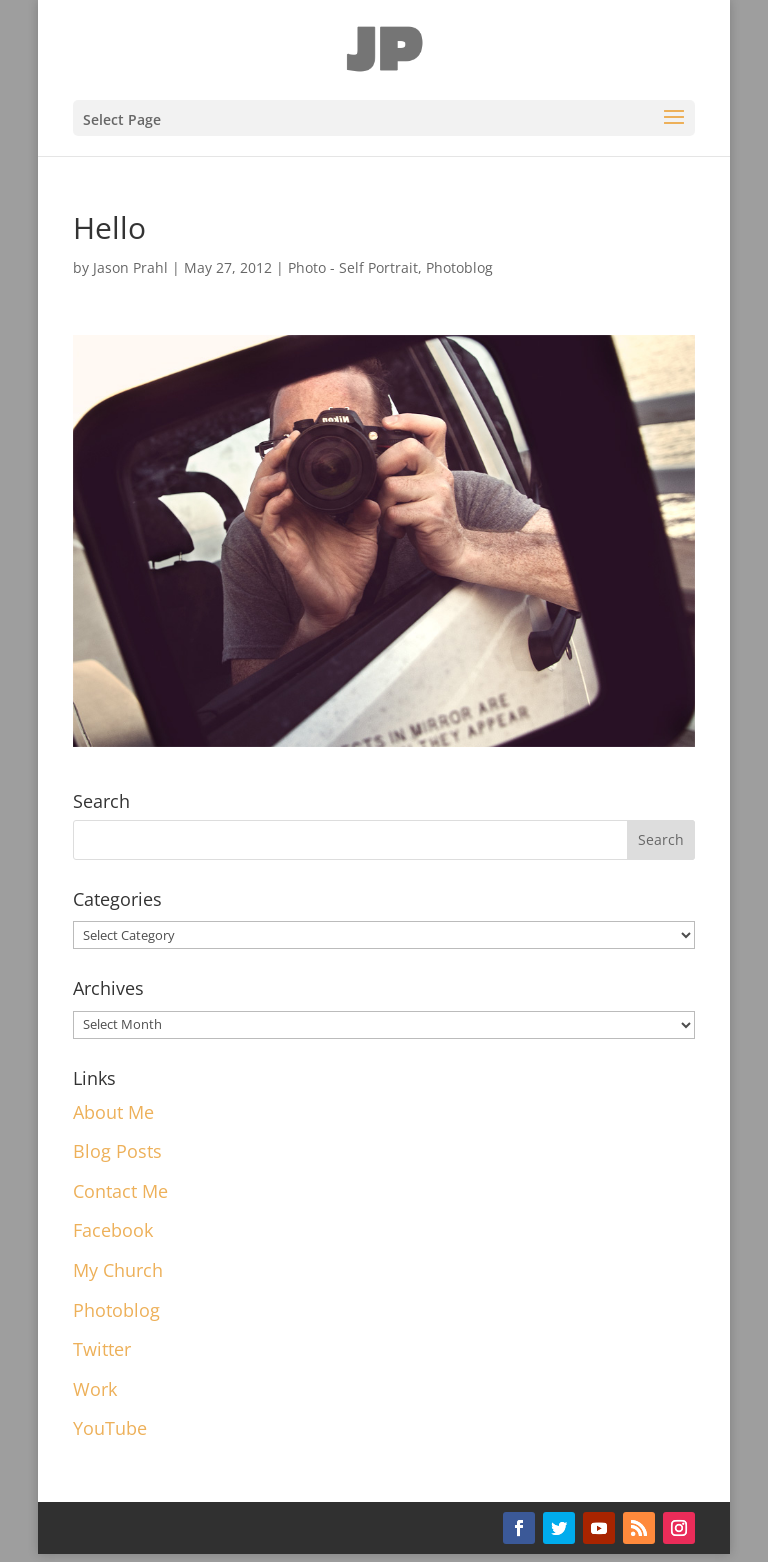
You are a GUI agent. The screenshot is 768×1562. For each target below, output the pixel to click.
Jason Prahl (130, 267)
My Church (118, 1270)
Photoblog (459, 267)
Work (95, 1389)
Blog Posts (117, 1151)
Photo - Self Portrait (353, 267)
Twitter (102, 1349)
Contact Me (120, 1191)
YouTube (110, 1428)
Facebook (113, 1230)
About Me (113, 1112)
